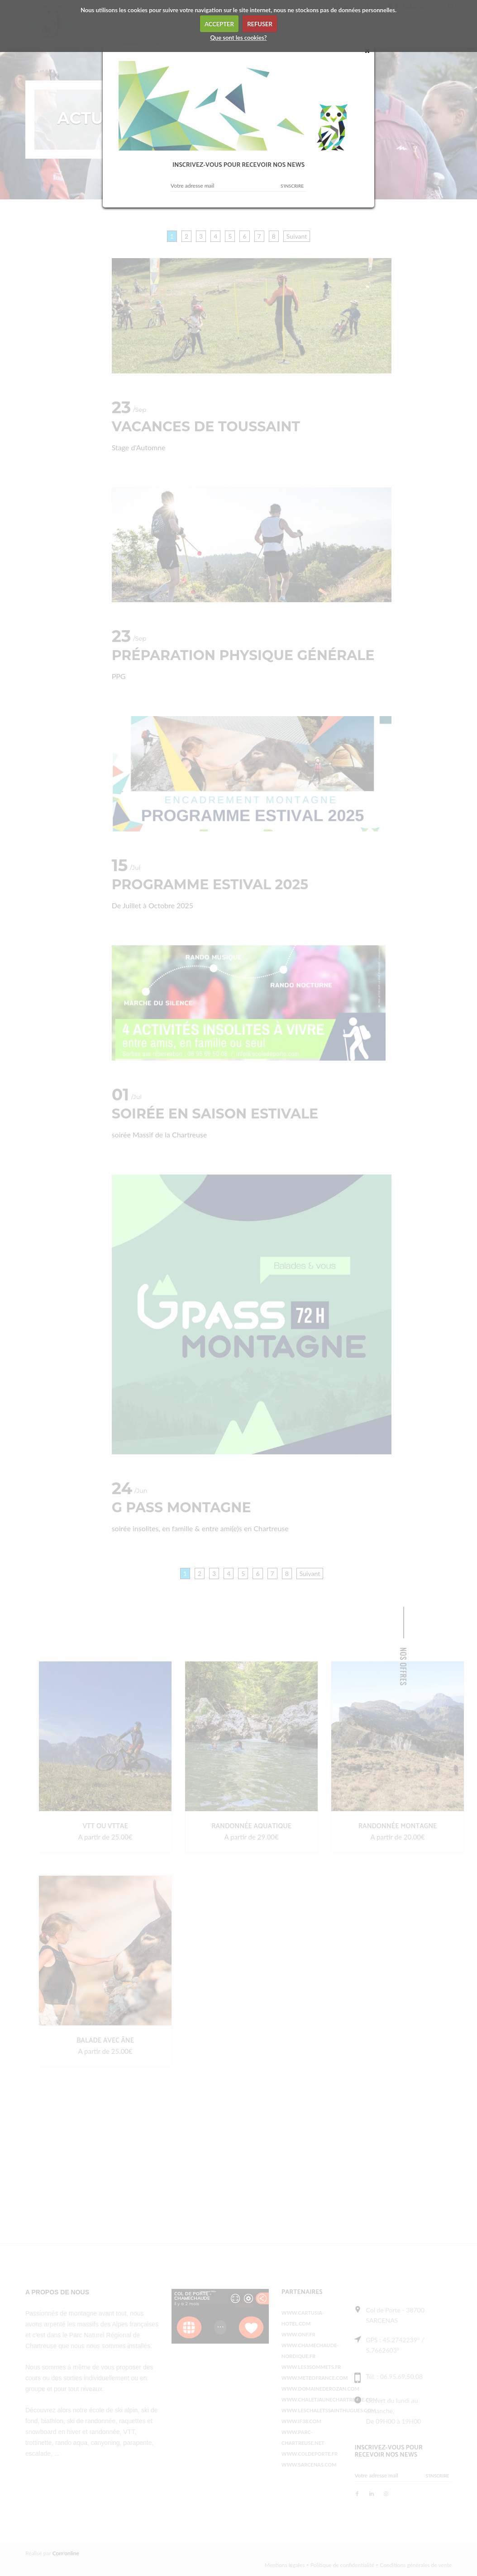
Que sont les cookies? (238, 37)
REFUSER (259, 24)
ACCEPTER (219, 24)
